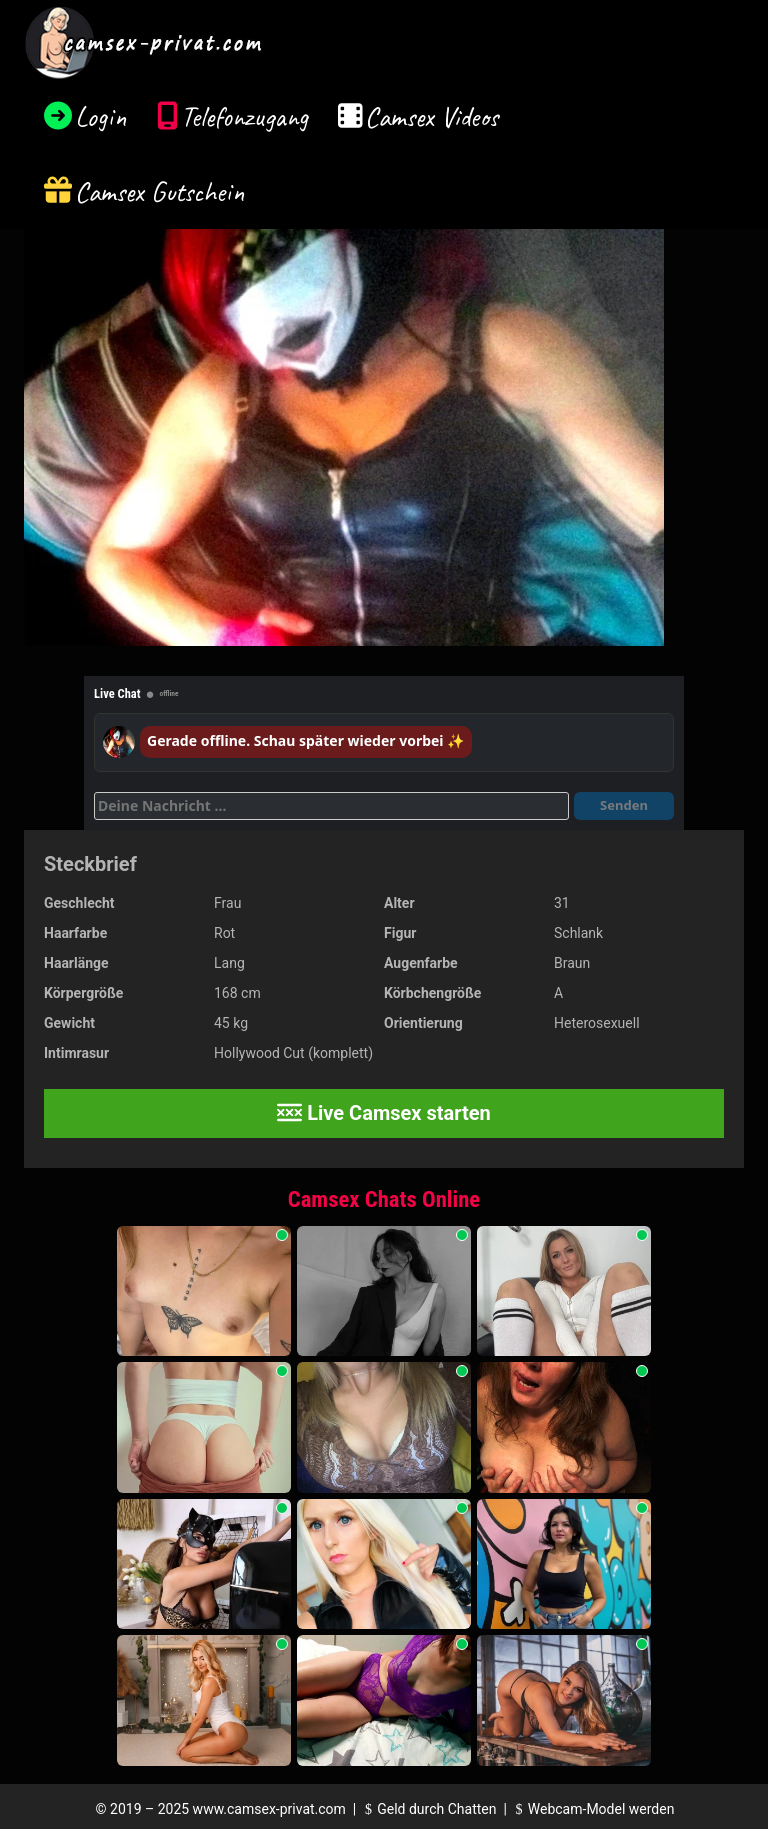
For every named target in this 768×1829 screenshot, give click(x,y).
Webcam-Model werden (592, 1809)
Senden (624, 805)
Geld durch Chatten (428, 1809)
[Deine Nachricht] (331, 806)
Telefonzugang (244, 116)
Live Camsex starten (384, 1113)
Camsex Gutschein (160, 191)
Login (101, 116)
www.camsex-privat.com (269, 1809)
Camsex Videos (431, 116)
